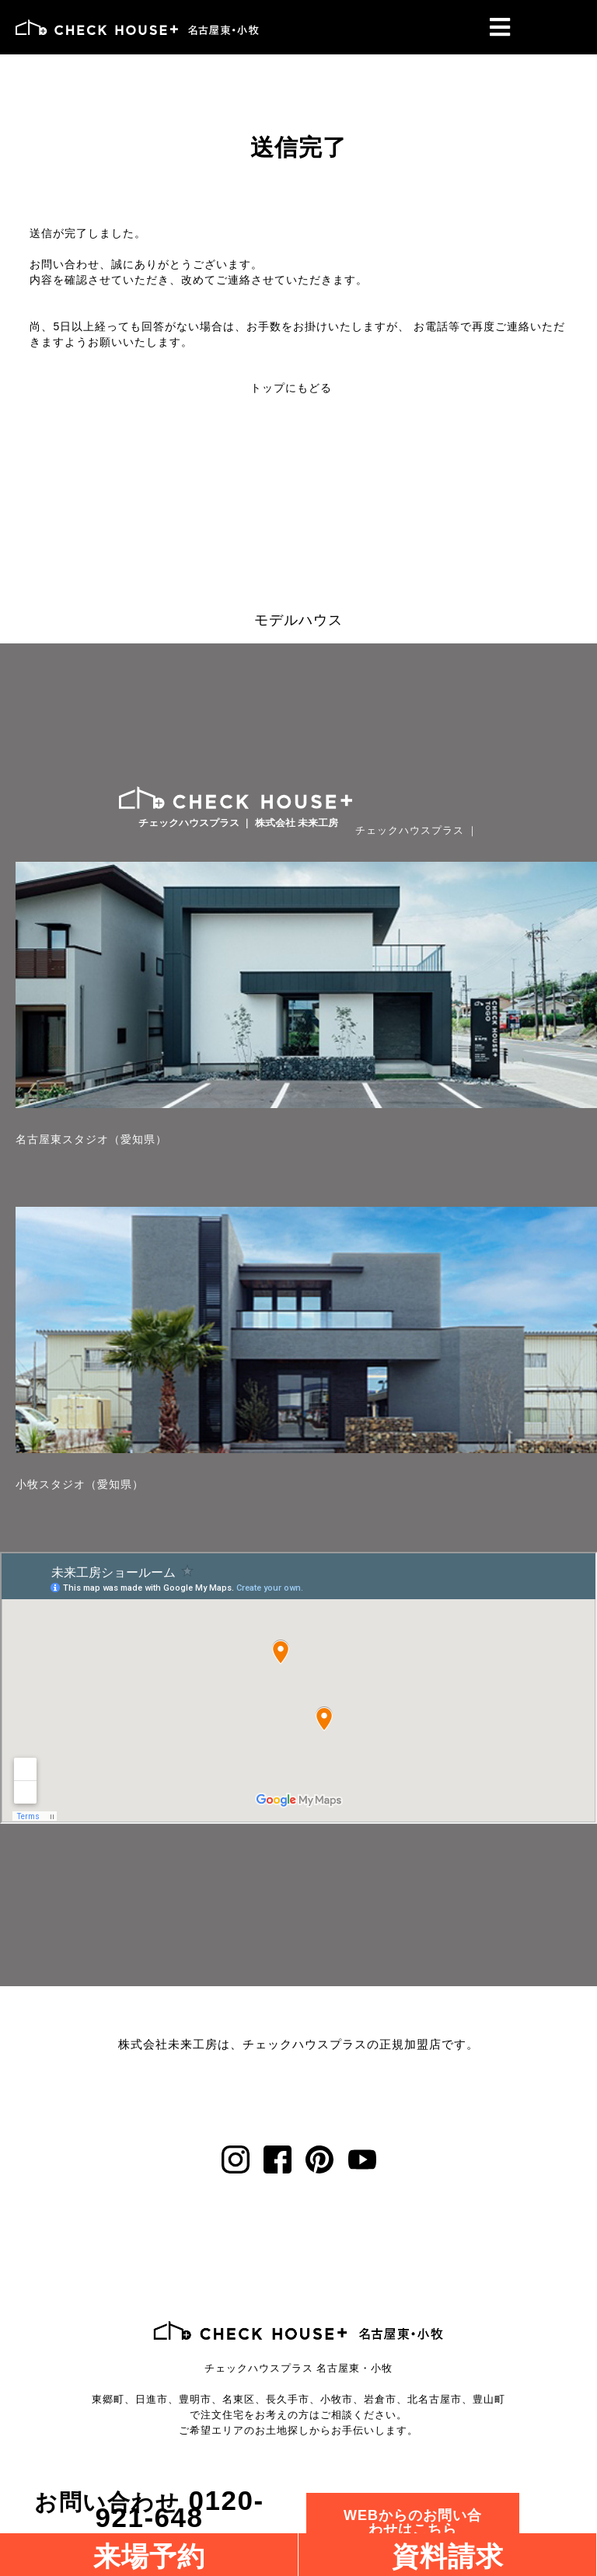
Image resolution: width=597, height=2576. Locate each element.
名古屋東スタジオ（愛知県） (91, 1139)
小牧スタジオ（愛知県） (80, 1484)
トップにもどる (291, 388)
